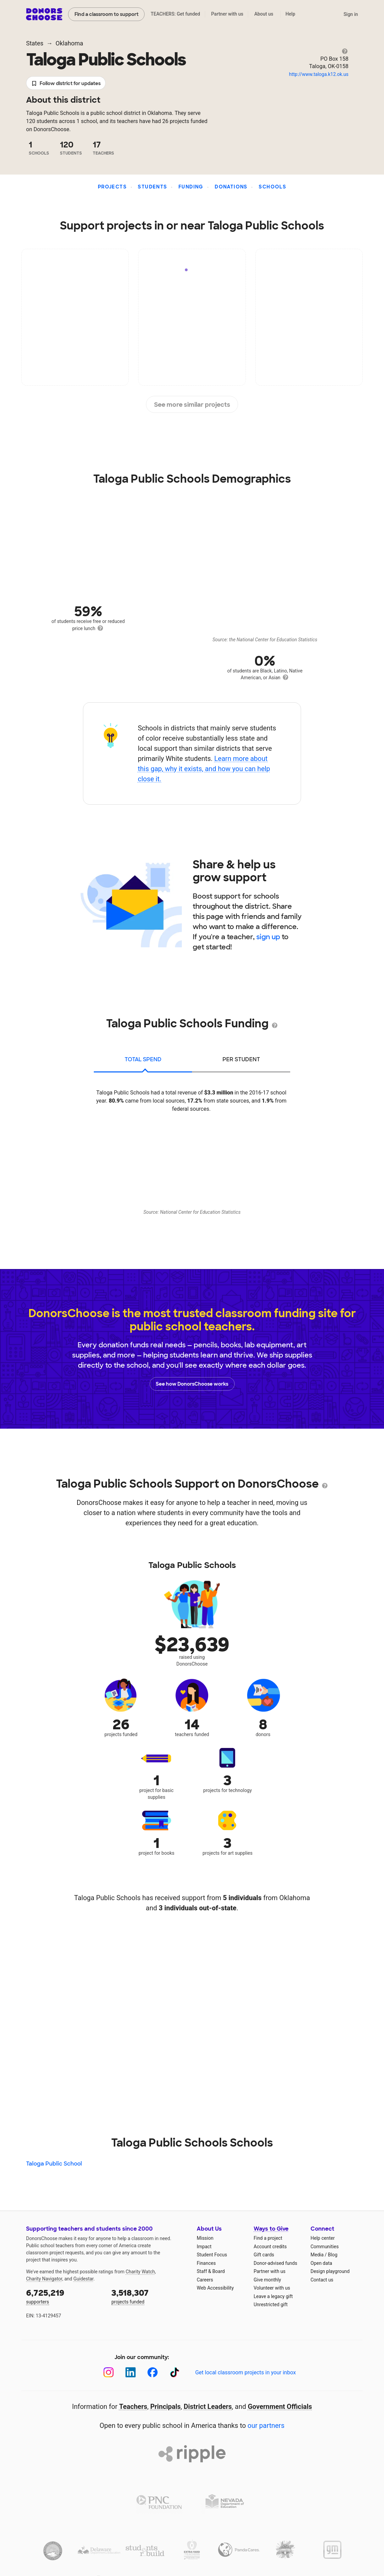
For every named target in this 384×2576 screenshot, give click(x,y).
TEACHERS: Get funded (175, 14)
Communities (325, 2246)
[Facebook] (152, 2372)
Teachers (133, 2406)
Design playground (330, 2271)
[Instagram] (108, 2372)
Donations (231, 187)
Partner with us (227, 14)
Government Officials (280, 2406)
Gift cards (264, 2254)
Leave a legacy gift (273, 2296)
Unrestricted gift (270, 2304)
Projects (112, 187)
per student (241, 1059)
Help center (323, 2238)
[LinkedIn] (130, 2372)
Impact (204, 2246)
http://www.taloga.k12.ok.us (318, 74)
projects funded (149, 2296)
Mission (205, 2238)
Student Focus (212, 2254)
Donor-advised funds (275, 2263)
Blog (332, 2254)
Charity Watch (140, 2271)
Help (290, 14)
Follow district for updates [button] (66, 83)
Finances (206, 2263)
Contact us (322, 2279)
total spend (143, 1059)
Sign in (350, 14)
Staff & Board (211, 2271)
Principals (165, 2406)
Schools (272, 187)
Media (317, 2254)
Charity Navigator (44, 2278)
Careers (205, 2279)
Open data (321, 2263)
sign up (268, 936)
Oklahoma (69, 43)
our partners (266, 2425)
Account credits (270, 2246)
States (34, 43)
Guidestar (83, 2278)
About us (263, 14)
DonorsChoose (44, 14)
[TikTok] (174, 2372)
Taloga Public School (54, 2163)
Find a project (268, 2238)
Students (152, 187)
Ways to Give (271, 2228)
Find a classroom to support (106, 14)
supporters (64, 2296)
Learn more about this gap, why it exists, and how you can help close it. (204, 768)
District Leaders (208, 2406)
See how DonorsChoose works (192, 1384)
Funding (191, 187)
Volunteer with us (272, 2288)
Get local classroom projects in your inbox (245, 2372)
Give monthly (267, 2279)
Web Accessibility (215, 2288)
